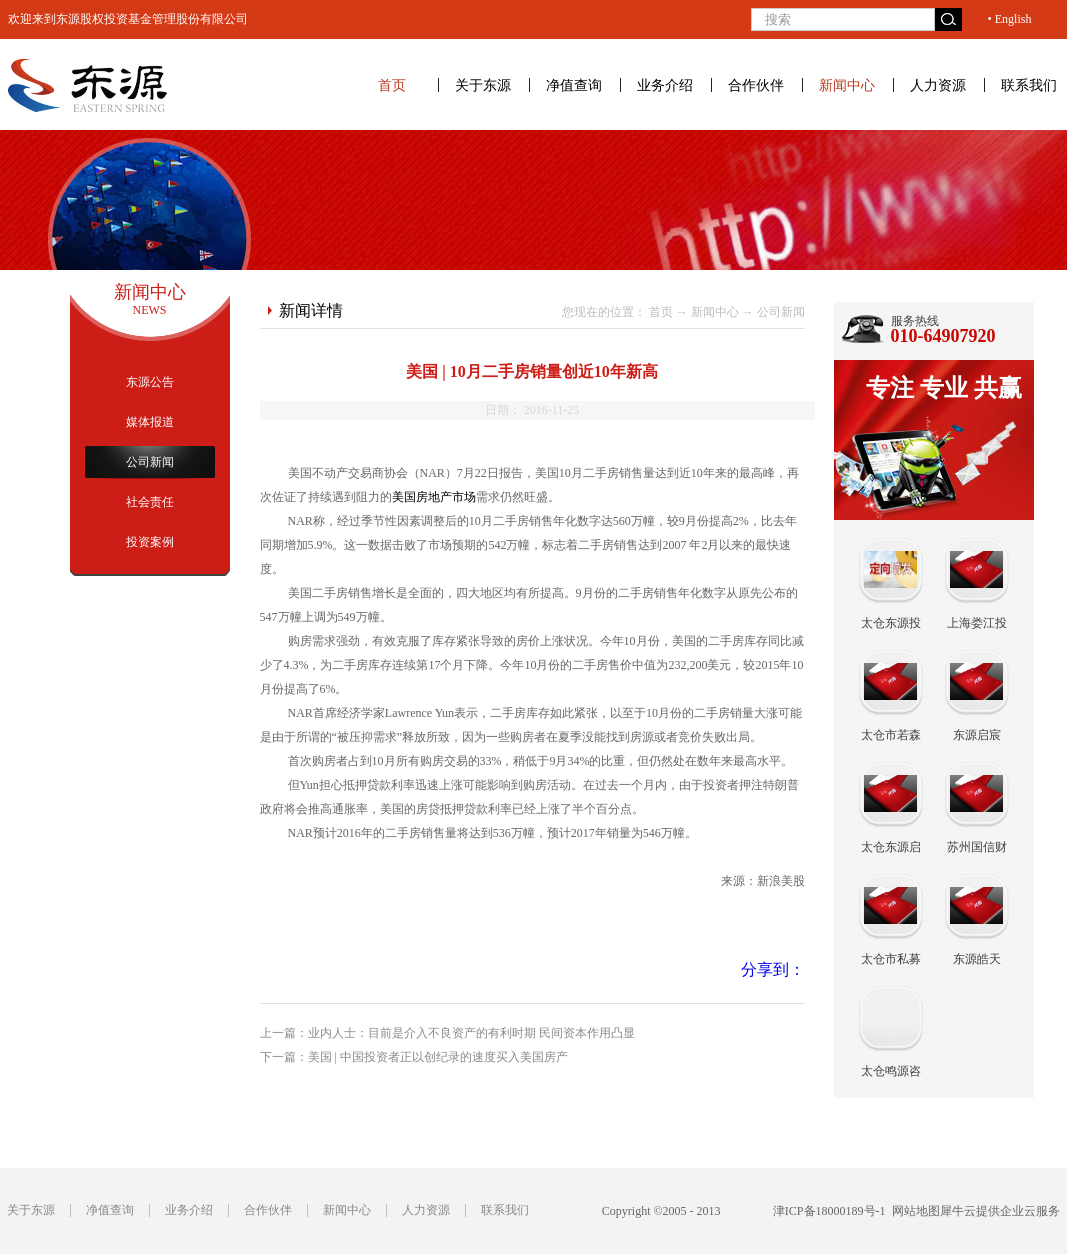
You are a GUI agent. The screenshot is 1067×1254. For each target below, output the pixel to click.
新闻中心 (715, 312)
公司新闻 (781, 312)
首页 (392, 85)
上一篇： (447, 1033)
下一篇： (414, 1057)
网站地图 (913, 1211)
